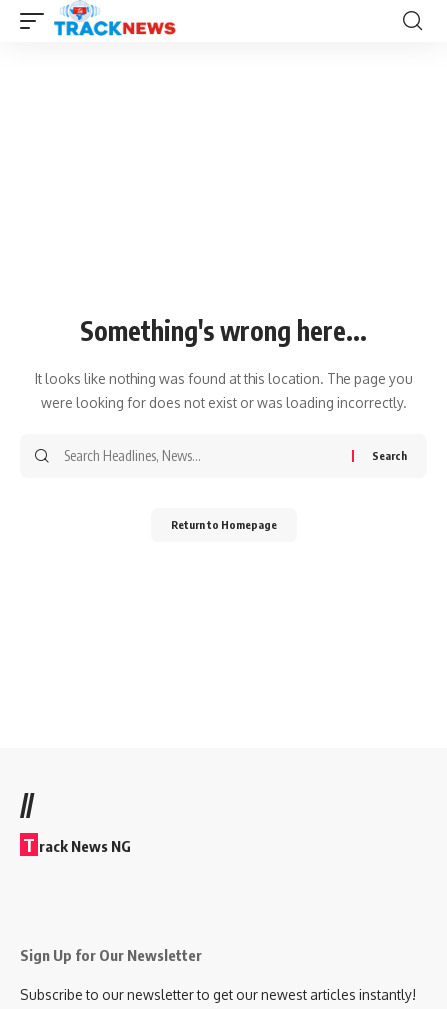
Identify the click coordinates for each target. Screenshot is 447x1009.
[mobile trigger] (37, 21)
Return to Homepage (224, 524)
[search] (412, 21)
